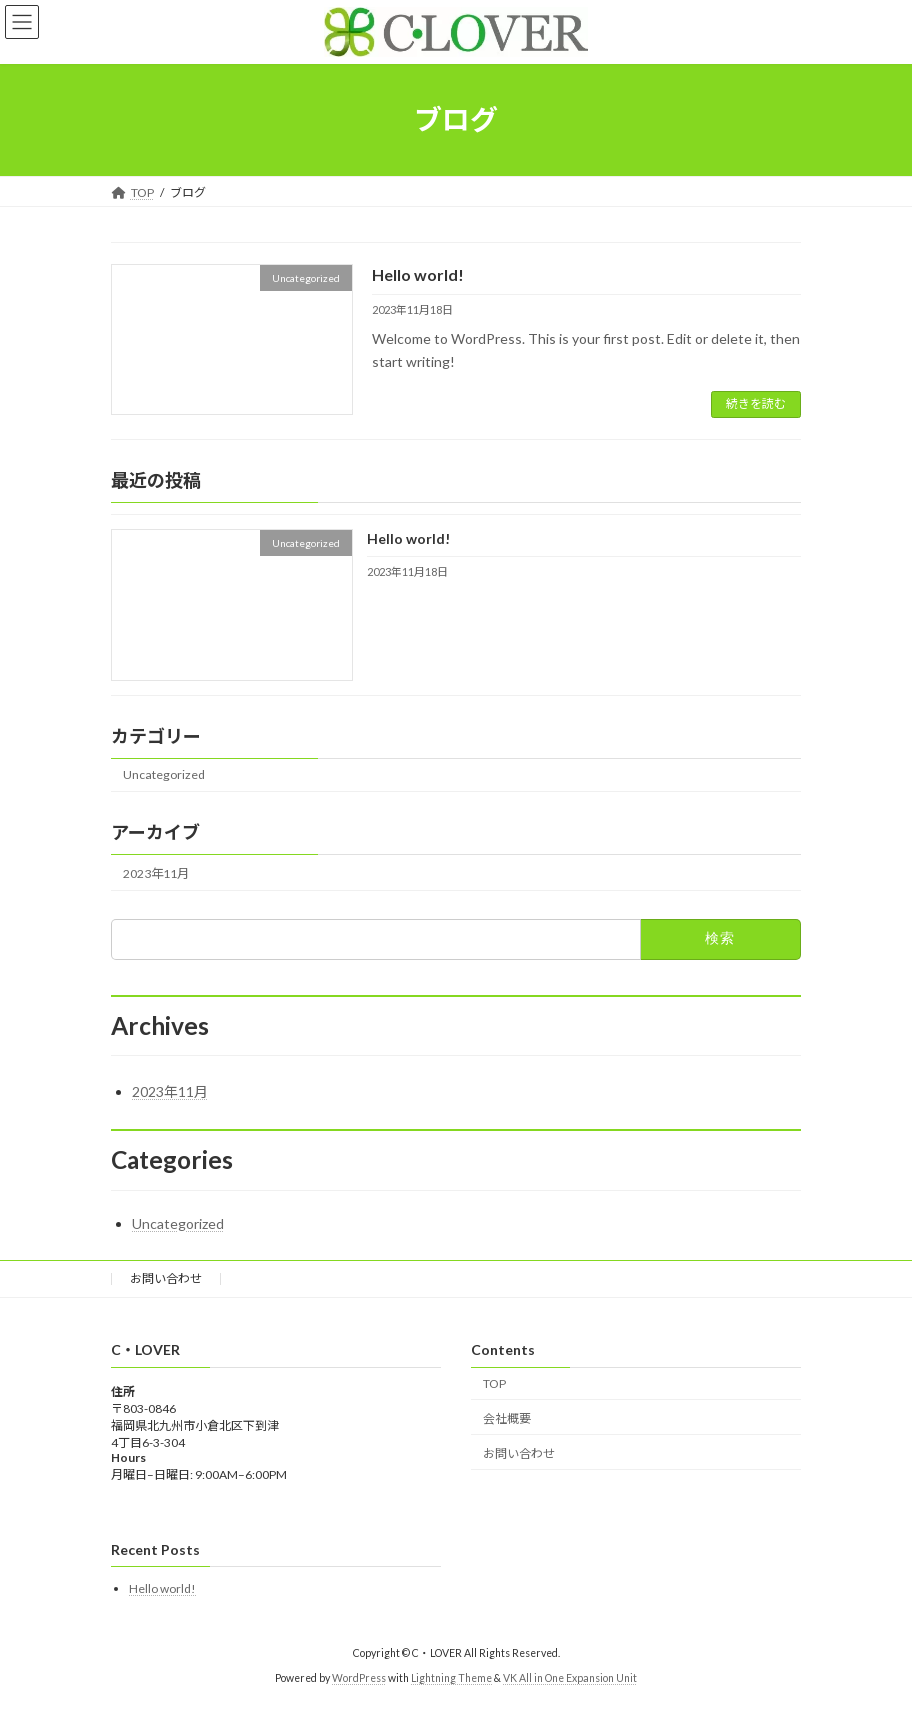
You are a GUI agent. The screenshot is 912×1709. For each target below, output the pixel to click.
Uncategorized (164, 774)
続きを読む (756, 403)
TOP (494, 1383)
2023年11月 (156, 873)
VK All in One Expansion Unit (570, 1678)
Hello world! (418, 274)
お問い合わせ (166, 1278)
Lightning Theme (451, 1678)
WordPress (359, 1678)
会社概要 (507, 1418)
